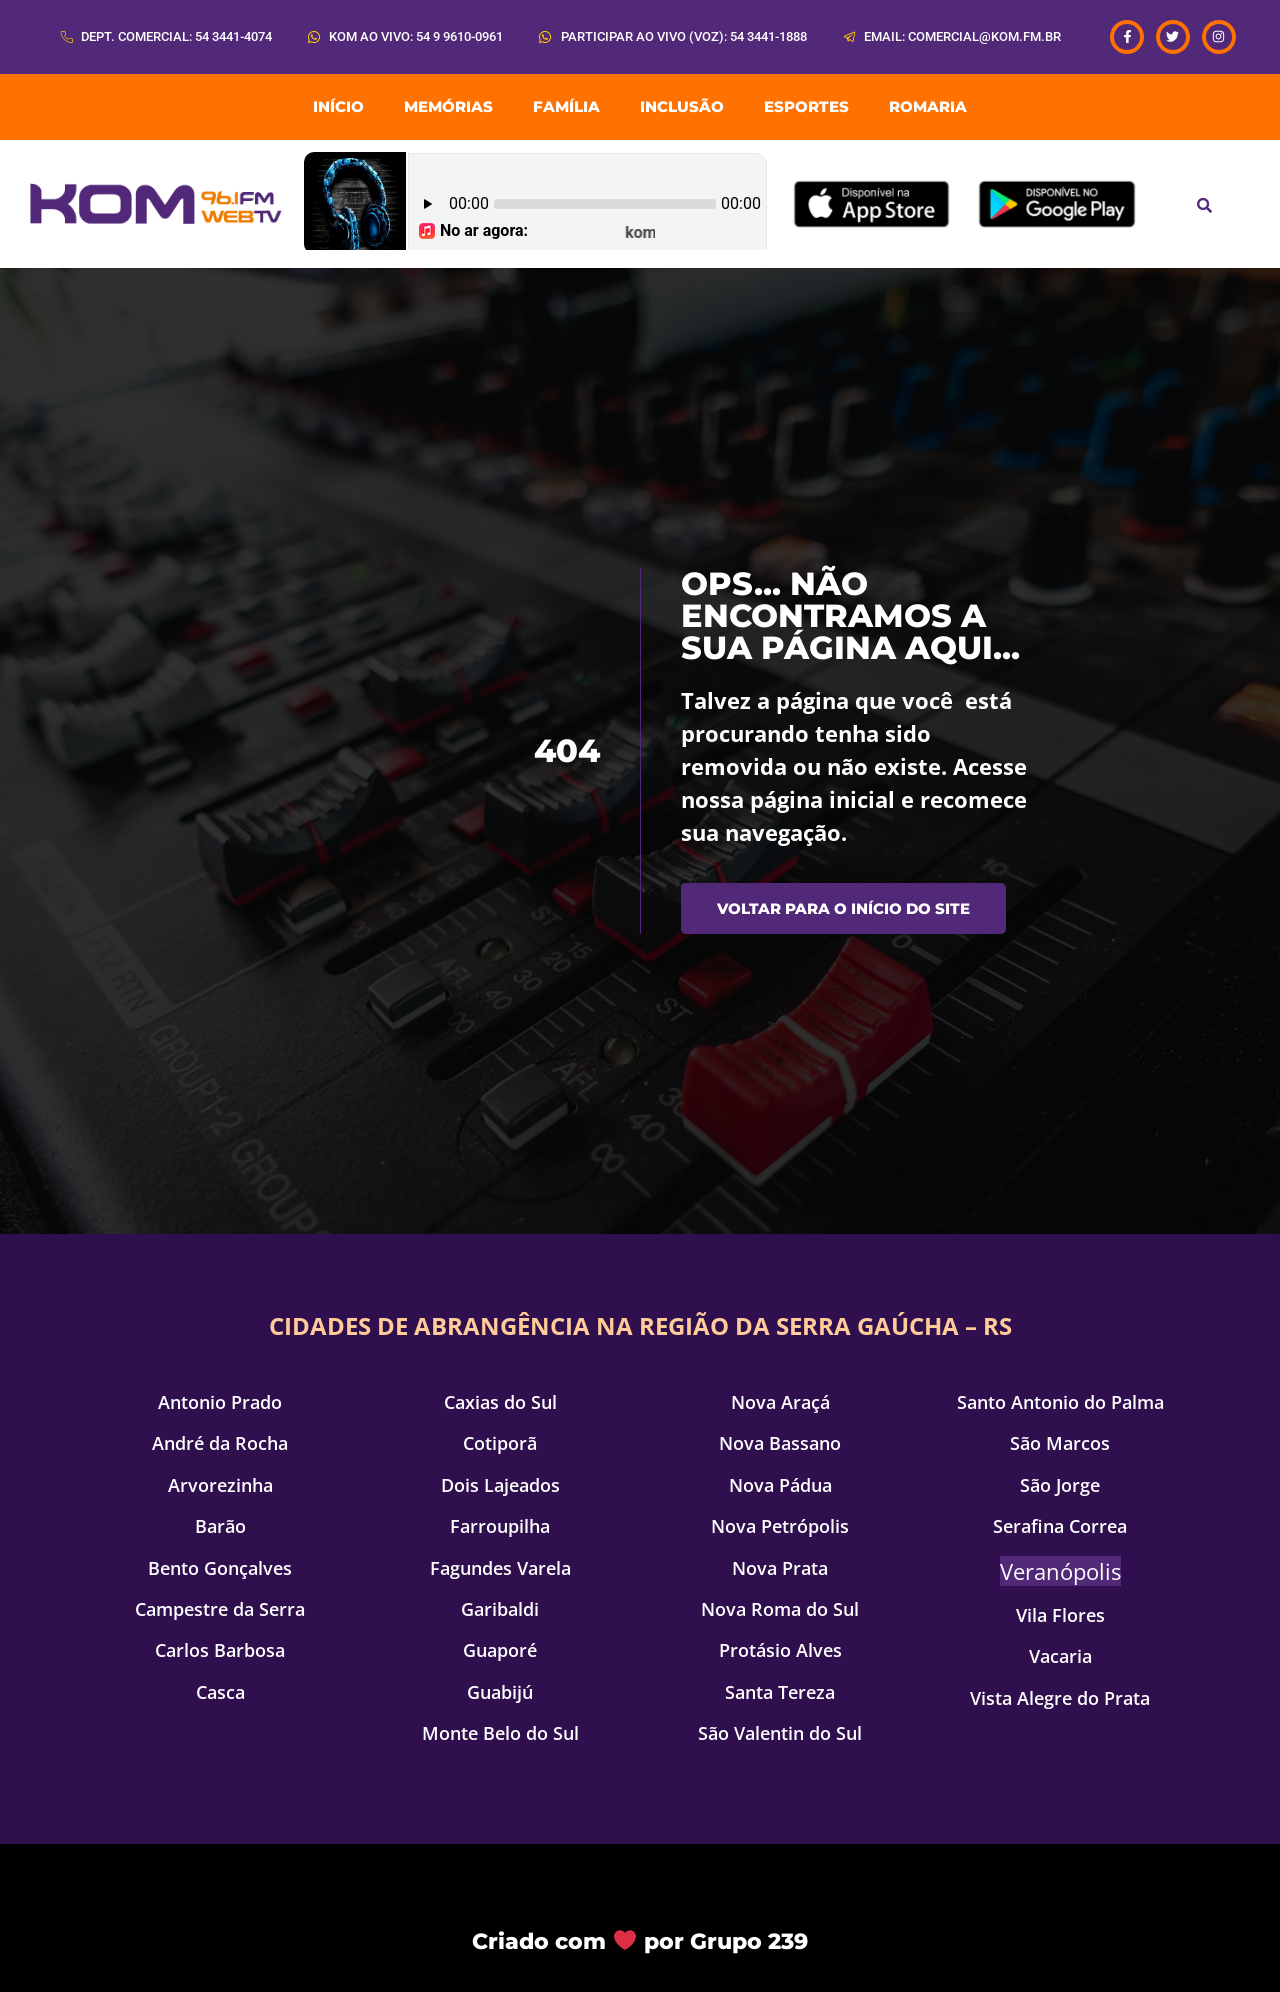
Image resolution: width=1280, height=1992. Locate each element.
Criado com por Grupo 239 (639, 1941)
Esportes (806, 106)
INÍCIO (338, 106)
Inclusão (682, 106)
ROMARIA (928, 106)
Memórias (448, 106)
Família (566, 106)
